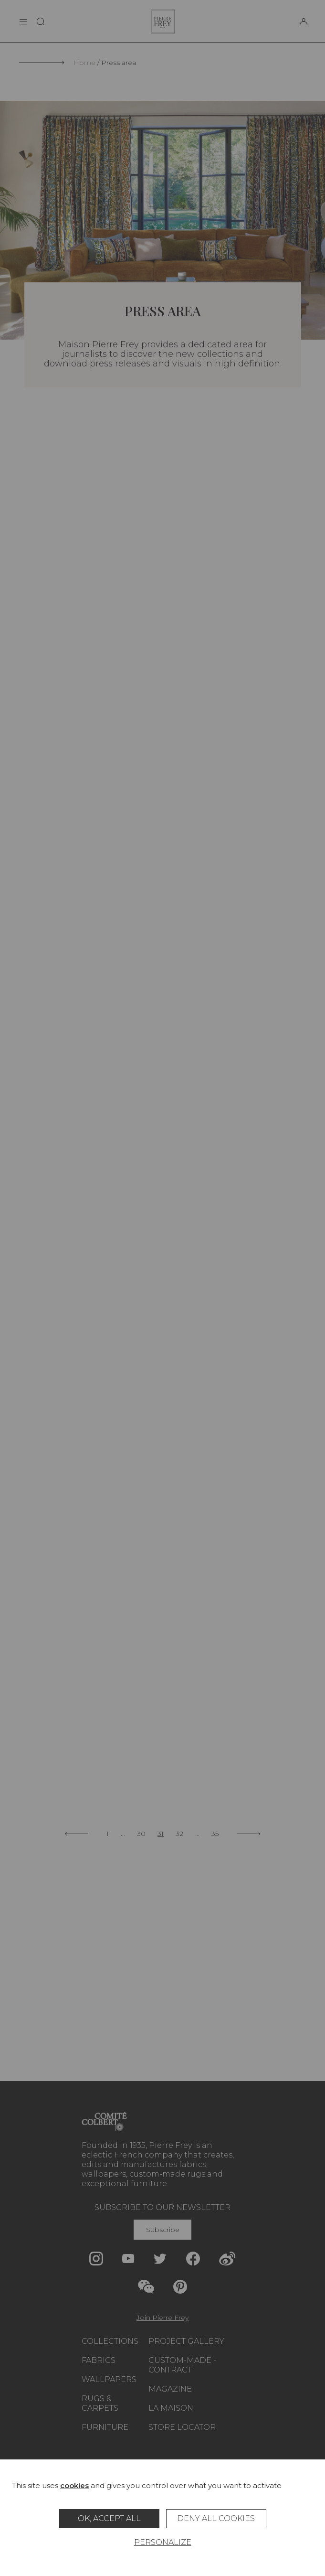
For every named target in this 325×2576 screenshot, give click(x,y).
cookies (74, 2485)
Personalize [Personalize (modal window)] (162, 2542)
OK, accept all (109, 2518)
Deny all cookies (216, 2518)
